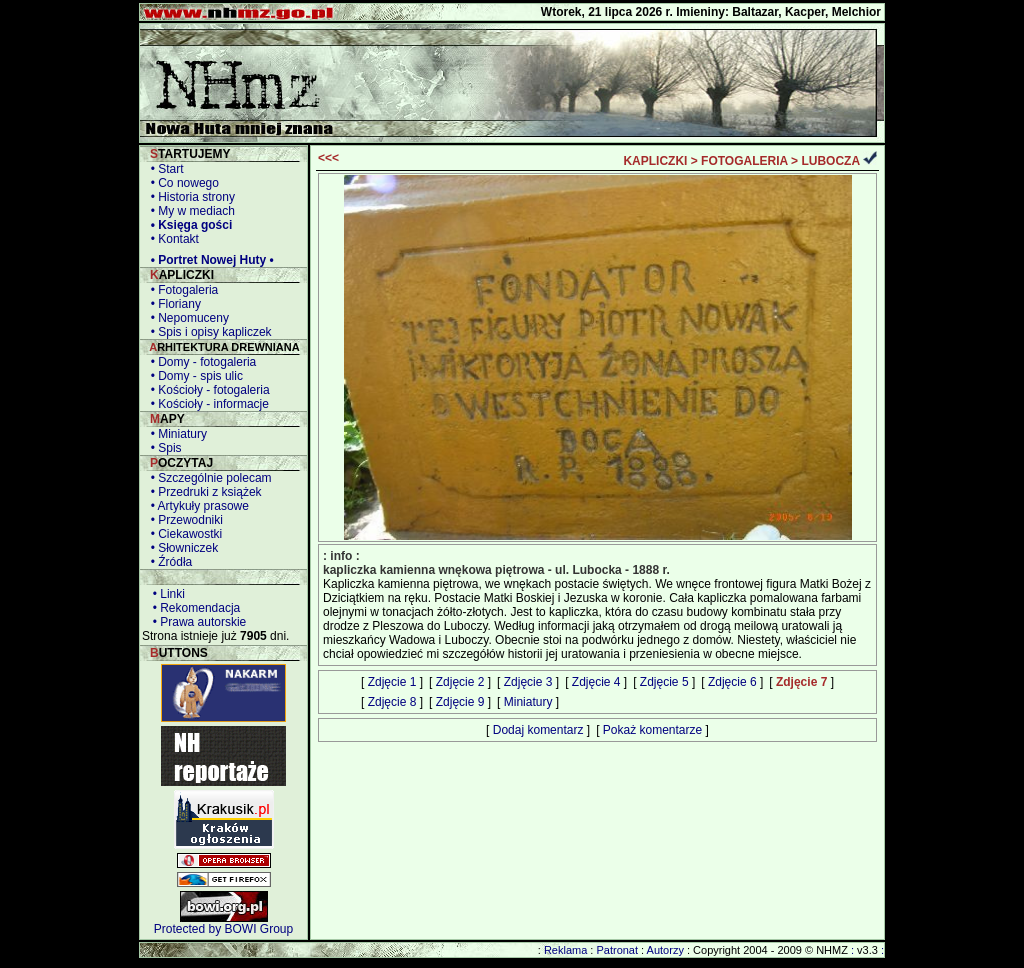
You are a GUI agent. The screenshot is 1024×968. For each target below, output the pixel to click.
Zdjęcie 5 (664, 682)
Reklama (565, 950)
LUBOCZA (830, 161)
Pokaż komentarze (652, 730)
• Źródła (168, 562)
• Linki (165, 594)
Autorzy (665, 950)
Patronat (617, 950)
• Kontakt (171, 239)
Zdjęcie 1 (392, 682)
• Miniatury (175, 434)
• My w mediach (189, 211)
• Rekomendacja (193, 608)
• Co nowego (181, 183)
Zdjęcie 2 (460, 682)
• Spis (163, 448)
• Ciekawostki (183, 534)
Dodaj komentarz (538, 730)
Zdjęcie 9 (460, 702)
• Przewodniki (183, 520)
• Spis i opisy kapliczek (208, 332)
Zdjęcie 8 (392, 702)
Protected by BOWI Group (223, 929)
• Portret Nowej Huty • (209, 260)
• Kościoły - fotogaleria (207, 390)
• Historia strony (189, 197)
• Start (164, 169)
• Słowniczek (181, 548)
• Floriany (172, 304)
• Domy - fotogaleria (200, 362)
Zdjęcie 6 (732, 682)
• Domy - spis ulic (193, 376)
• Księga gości (188, 225)
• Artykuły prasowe (196, 506)
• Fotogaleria (181, 290)
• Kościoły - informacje (206, 404)
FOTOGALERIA (744, 161)
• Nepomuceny (186, 318)
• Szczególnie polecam (208, 478)
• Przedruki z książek (203, 492)
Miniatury (528, 702)
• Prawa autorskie (196, 622)
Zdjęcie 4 (596, 682)
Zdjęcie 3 (528, 682)
